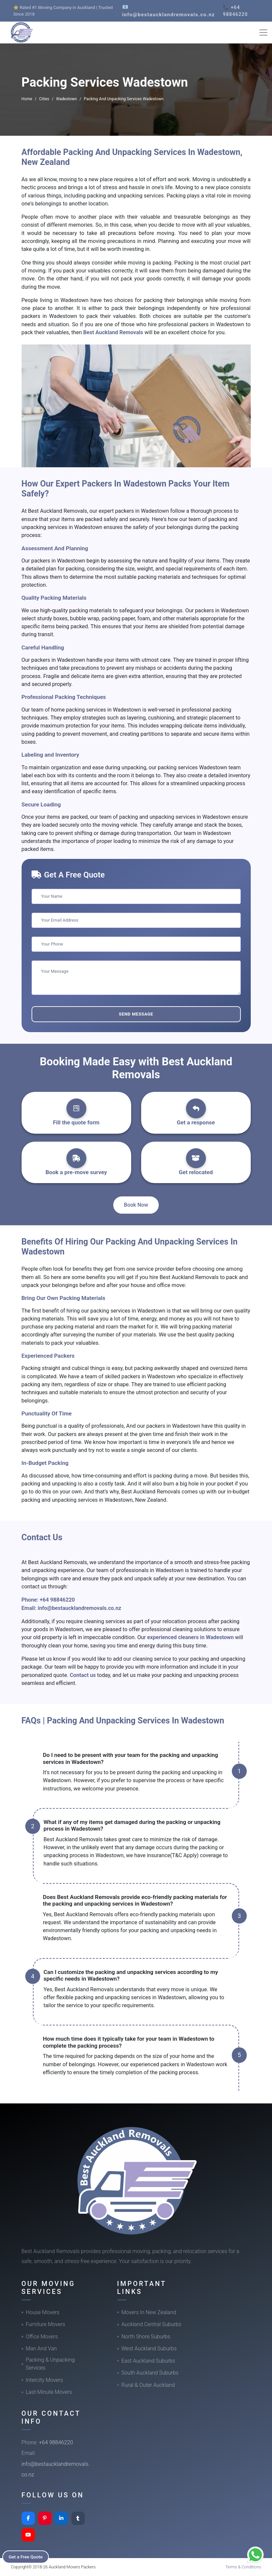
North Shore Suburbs (146, 2336)
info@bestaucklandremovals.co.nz (79, 1608)
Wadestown (66, 99)
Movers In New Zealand (149, 2312)
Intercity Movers (44, 2380)
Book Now (136, 1205)
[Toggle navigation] (263, 32)
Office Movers (42, 2336)
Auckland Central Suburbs (152, 2324)
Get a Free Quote (27, 2556)
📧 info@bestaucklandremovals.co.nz (168, 11)
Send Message (136, 1014)
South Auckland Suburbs (150, 2373)
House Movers (42, 2312)
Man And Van (41, 2348)
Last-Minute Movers (49, 2392)
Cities (44, 99)
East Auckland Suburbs (148, 2361)
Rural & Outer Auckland (148, 2385)
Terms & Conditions (243, 2566)
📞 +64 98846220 (235, 11)
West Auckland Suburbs (149, 2348)
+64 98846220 (57, 1600)
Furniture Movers (45, 2324)
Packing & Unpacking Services (50, 2364)
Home (27, 99)
